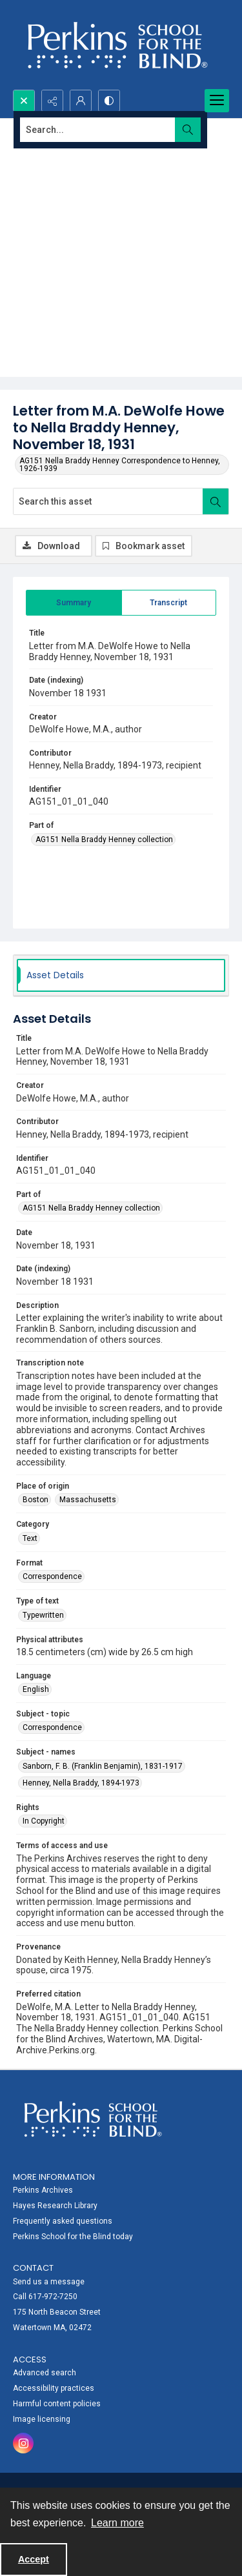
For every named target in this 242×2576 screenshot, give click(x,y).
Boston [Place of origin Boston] (35, 1499)
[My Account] (80, 100)
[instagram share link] (23, 2443)
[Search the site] (98, 129)
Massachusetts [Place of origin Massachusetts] (87, 1499)
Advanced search (44, 2372)
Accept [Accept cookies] (33, 2559)
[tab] (73, 602)
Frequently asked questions (62, 2221)
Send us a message (49, 2281)
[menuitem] (121, 2205)
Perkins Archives (43, 2190)
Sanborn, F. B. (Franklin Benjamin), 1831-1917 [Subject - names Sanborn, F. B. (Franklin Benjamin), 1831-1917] (103, 1766)
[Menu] (217, 100)
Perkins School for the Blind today (73, 2236)
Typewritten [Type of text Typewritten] (43, 1615)
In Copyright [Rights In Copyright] (44, 1821)
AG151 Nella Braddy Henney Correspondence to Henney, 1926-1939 (119, 464)
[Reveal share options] (52, 100)
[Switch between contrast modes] (109, 100)
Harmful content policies (57, 2403)
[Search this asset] (108, 501)
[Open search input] (24, 100)
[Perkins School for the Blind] (116, 44)
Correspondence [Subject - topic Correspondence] (52, 1727)
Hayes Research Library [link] (55, 2205)
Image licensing (41, 2419)
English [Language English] (36, 1689)
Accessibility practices (53, 2388)
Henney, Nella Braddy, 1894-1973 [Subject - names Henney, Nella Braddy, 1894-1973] (81, 1782)
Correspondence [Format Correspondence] (52, 1576)
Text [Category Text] (30, 1538)
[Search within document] (215, 501)
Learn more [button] (117, 2522)
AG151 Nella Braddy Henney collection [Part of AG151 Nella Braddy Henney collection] (104, 839)
